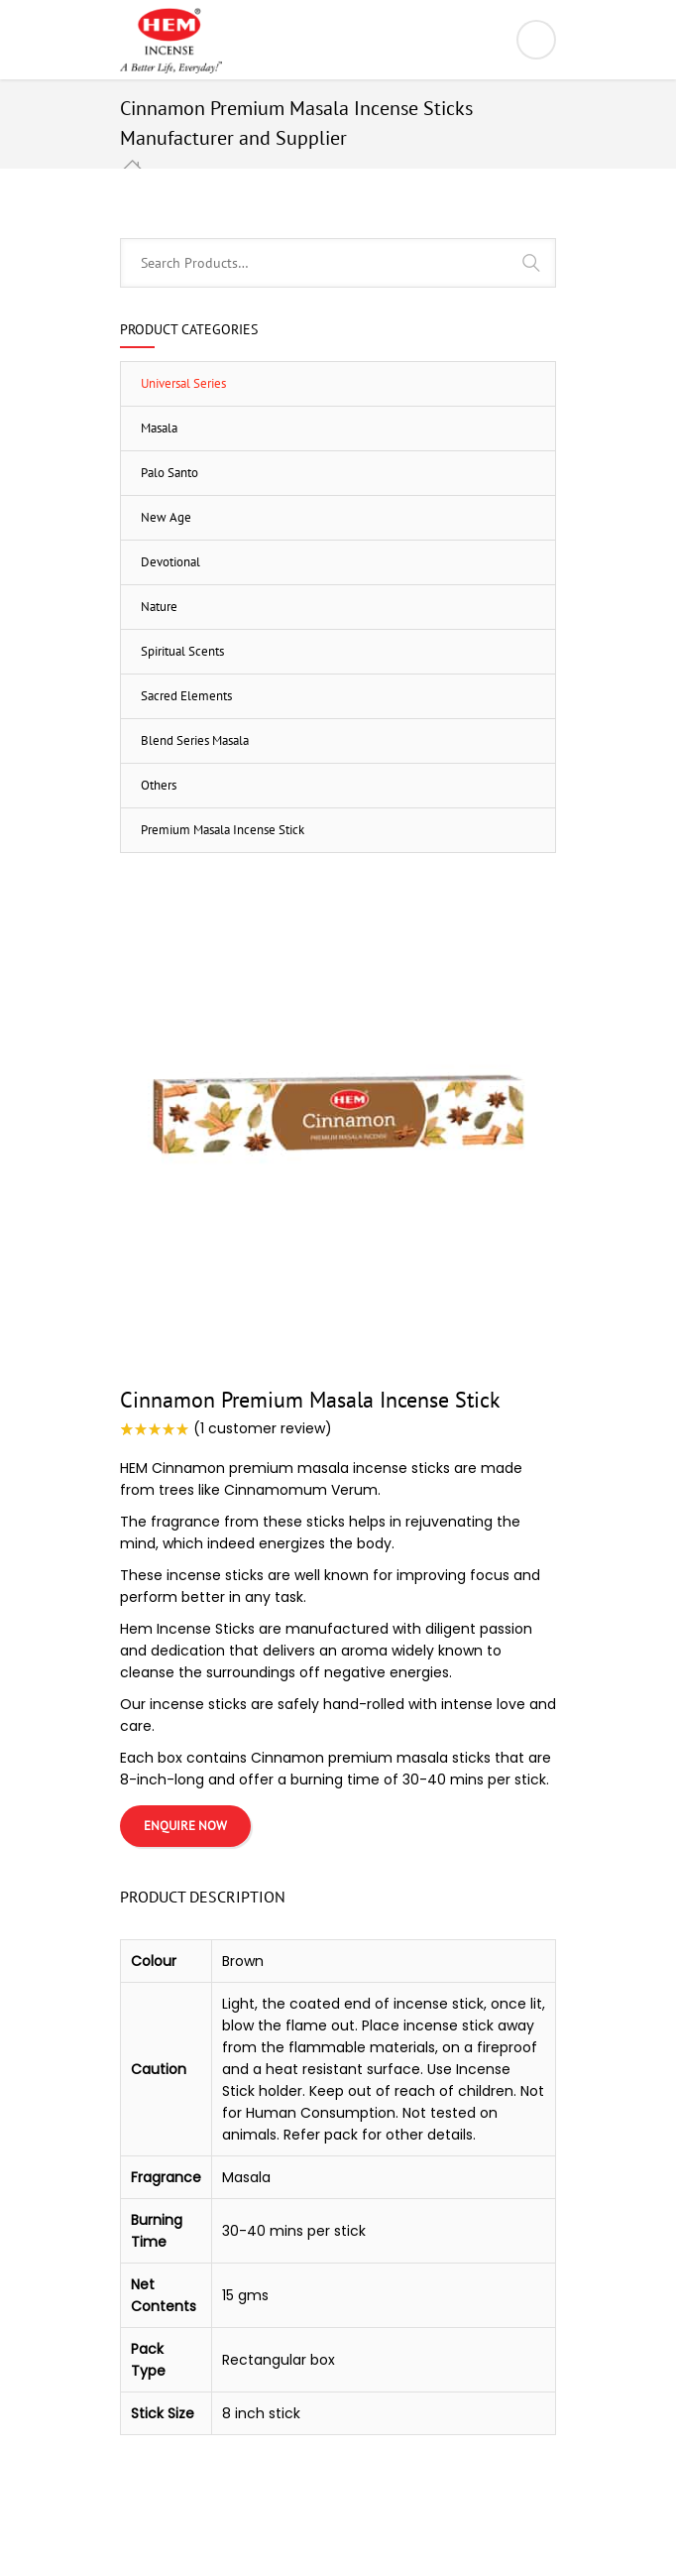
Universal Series (183, 383)
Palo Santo (169, 472)
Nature (159, 606)
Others (158, 785)
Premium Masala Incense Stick (222, 829)
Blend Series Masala (195, 740)
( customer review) (262, 1428)
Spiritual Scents (182, 651)
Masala (159, 428)
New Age (166, 517)
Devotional (170, 561)
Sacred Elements (186, 695)
